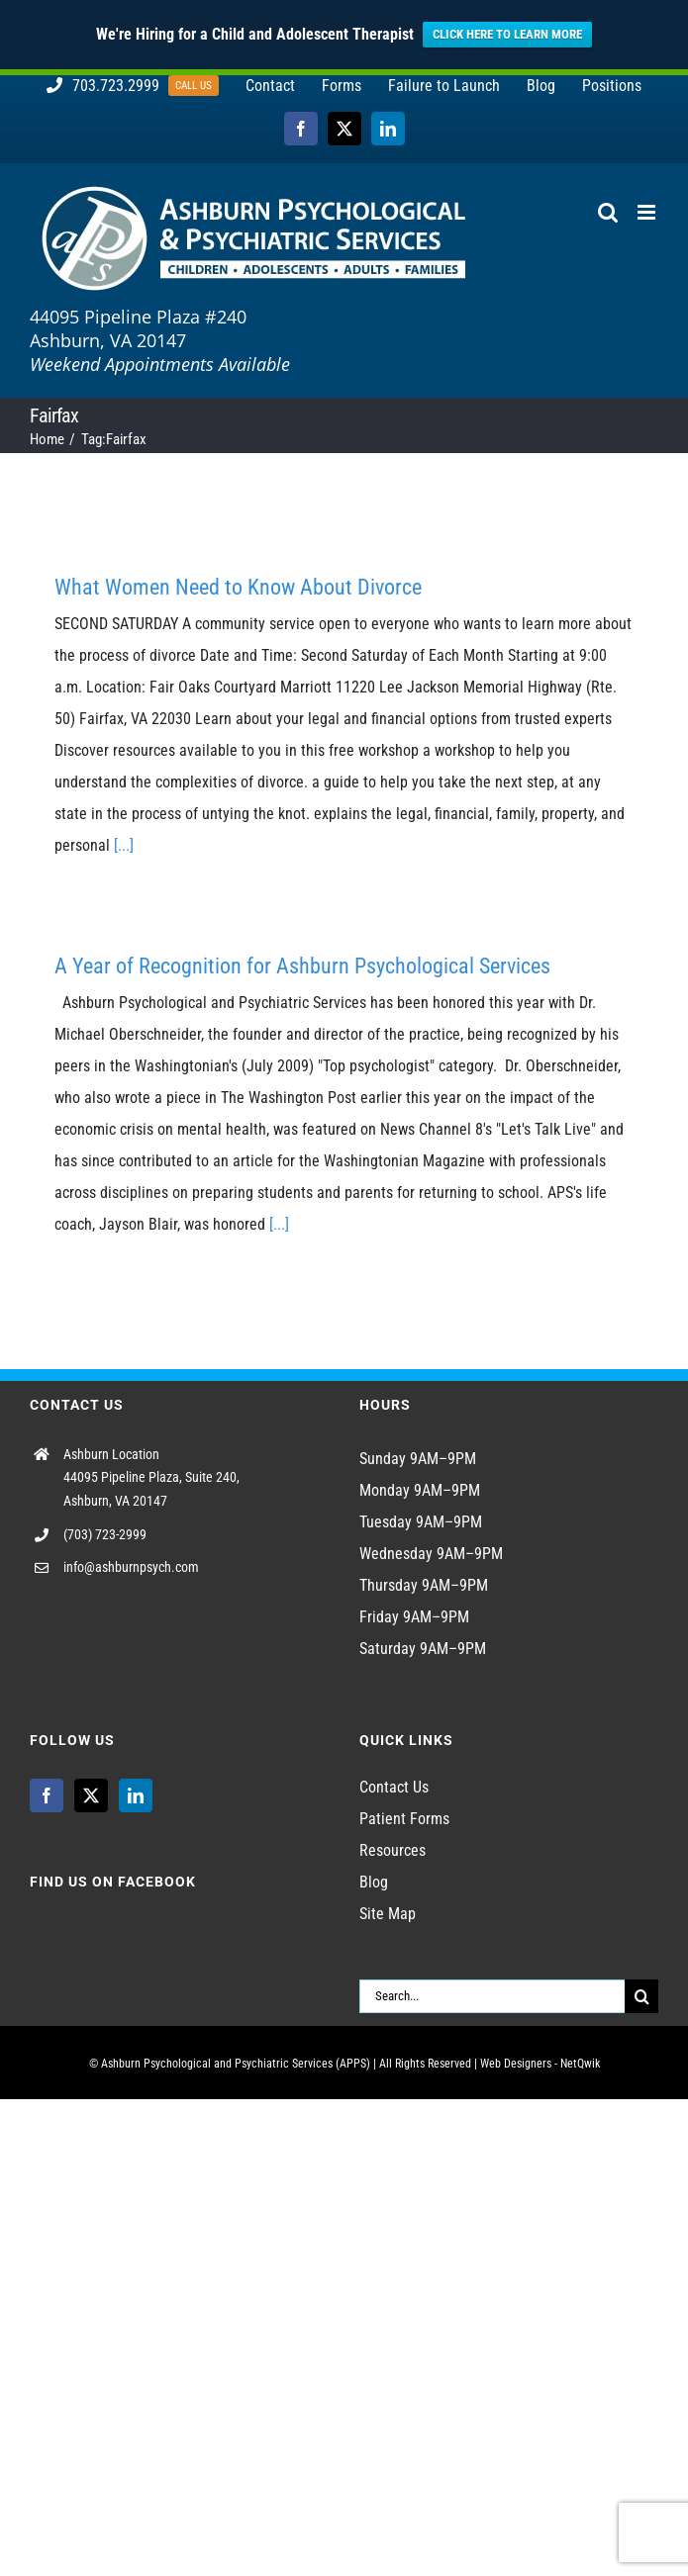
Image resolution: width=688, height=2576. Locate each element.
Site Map (387, 1913)
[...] (124, 845)
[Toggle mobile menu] (648, 212)
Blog (373, 1882)
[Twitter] (91, 1795)
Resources (392, 1850)
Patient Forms (404, 1818)
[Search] (641, 1996)
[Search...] (492, 1996)
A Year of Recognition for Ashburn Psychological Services (302, 966)
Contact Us (394, 1787)
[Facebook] (46, 1795)
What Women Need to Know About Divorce (238, 587)
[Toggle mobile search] (608, 212)
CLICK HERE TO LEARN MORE (507, 34)
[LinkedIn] (135, 1795)
